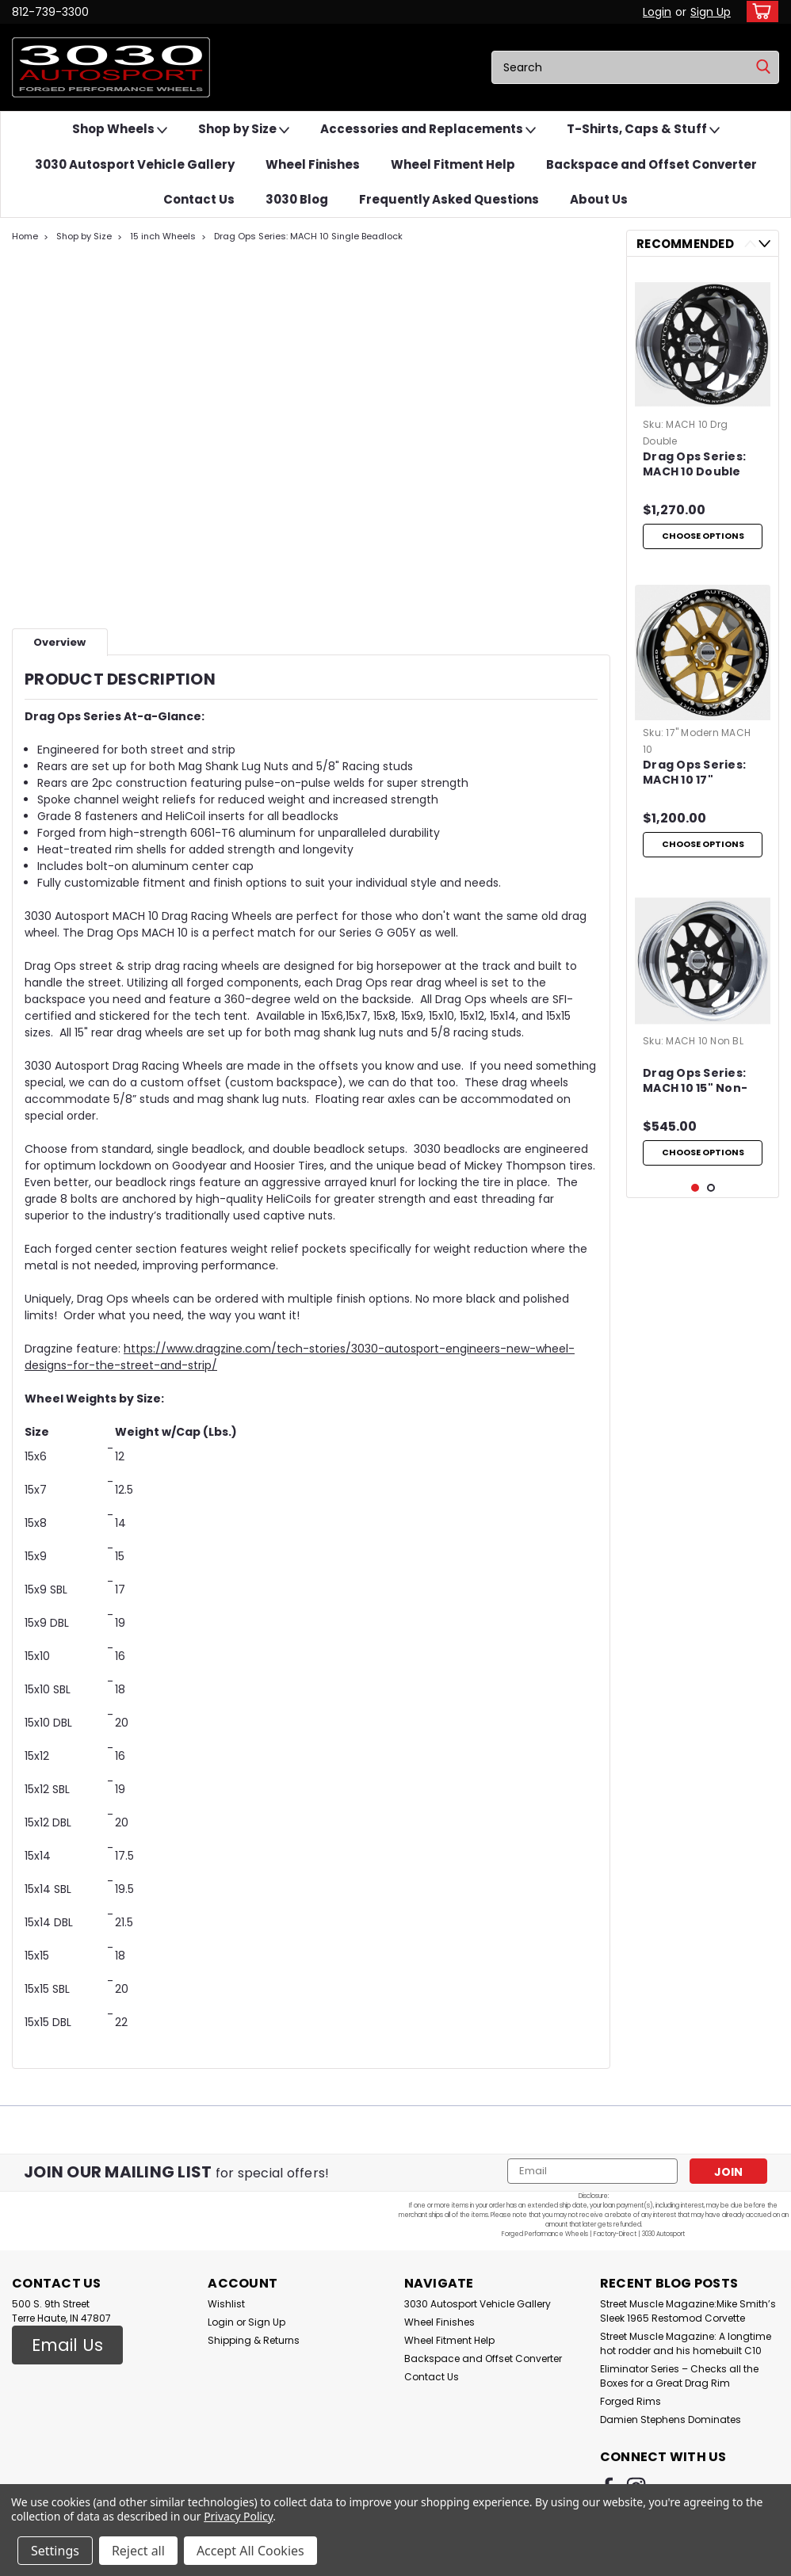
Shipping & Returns (254, 2340)
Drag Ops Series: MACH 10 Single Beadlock (308, 236)
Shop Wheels (119, 129)
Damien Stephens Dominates (670, 2419)
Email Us (67, 2345)
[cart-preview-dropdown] (759, 11)
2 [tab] (711, 1292)
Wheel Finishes (313, 164)
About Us (599, 199)
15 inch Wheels (163, 236)
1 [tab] (695, 1292)
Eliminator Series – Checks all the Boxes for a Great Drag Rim (679, 2376)
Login (657, 12)
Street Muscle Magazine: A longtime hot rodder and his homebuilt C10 (685, 2343)
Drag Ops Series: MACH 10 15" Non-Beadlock (695, 1104)
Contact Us (199, 199)
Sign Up (710, 12)
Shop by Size (243, 129)
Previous (750, 244)
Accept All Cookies (250, 2550)
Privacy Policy (238, 2516)
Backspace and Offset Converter (651, 164)
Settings (55, 2550)
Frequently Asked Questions (449, 199)
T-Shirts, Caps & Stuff (643, 129)
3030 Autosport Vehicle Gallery (135, 164)
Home (25, 236)
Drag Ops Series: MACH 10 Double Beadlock (694, 465)
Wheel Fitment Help (453, 164)
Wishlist (226, 2304)
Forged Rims (630, 2401)
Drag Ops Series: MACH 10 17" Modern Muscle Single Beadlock (694, 784)
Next (764, 244)
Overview (59, 642)
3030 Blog (297, 199)
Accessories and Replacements (428, 129)
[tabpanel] (702, 418)
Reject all (138, 2550)
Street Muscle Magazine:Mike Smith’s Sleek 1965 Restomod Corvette (688, 2311)
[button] (67, 2345)
